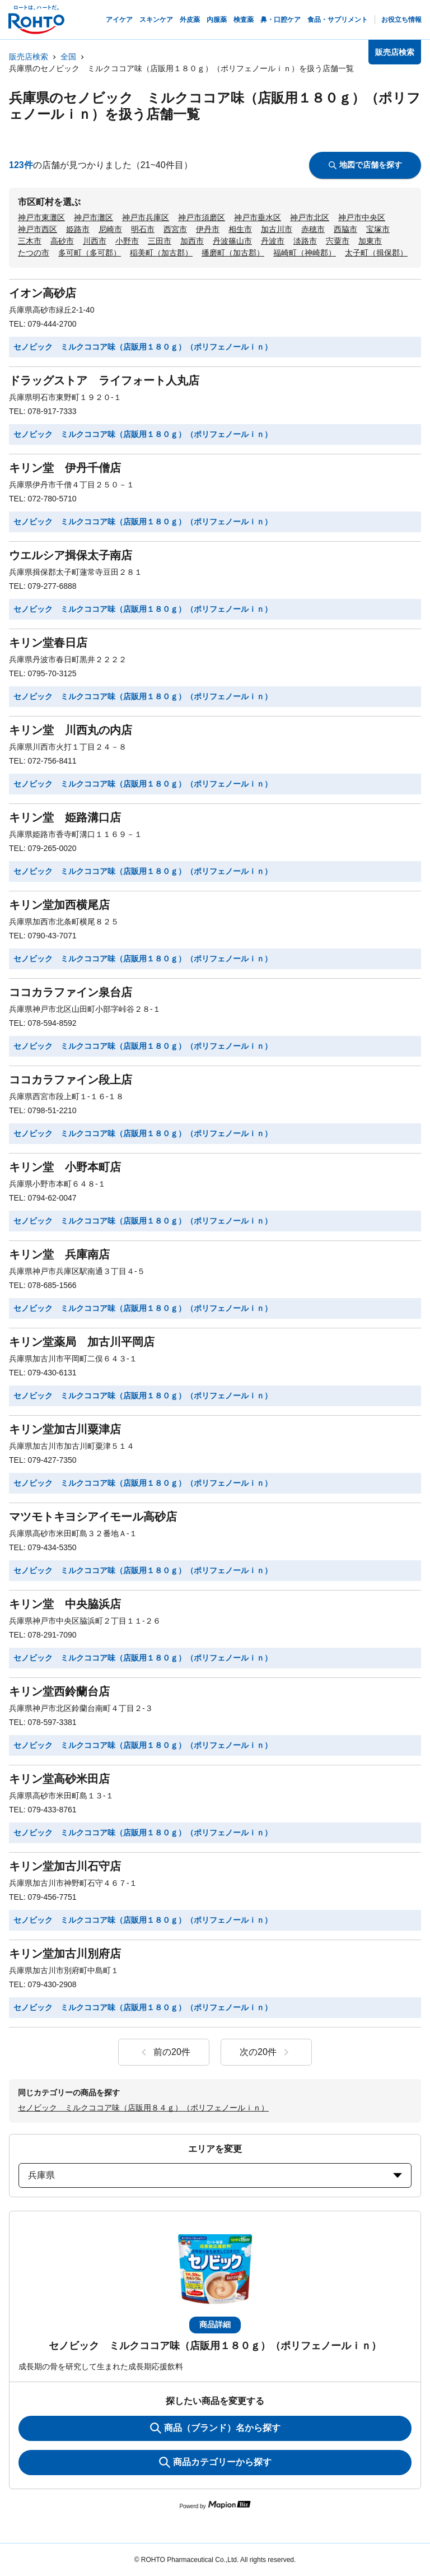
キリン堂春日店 (48, 642)
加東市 (370, 240)
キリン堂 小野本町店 (65, 1167)
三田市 (159, 240)
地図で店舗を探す (365, 164)
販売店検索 (28, 56)
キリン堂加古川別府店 (65, 1953)
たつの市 (33, 252)
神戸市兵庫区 (145, 217)
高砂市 (62, 240)
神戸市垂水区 (257, 217)
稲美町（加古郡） (161, 252)
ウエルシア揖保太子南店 (70, 555)
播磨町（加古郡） (233, 252)
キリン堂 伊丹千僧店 (65, 468)
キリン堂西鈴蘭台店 (59, 1691)
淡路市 (305, 240)
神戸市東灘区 (41, 217)
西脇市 (345, 229)
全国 (68, 56)
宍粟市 (337, 240)
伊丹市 (207, 229)
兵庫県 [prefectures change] (215, 2175)
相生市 (240, 229)
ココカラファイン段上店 (70, 1079)
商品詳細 (215, 2324)
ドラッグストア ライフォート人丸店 (104, 380)
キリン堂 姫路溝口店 (65, 817)
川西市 (94, 240)
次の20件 (266, 2052)
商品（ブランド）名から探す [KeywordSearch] (215, 2428)
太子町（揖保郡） (376, 252)
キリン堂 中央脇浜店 (65, 1604)
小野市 (127, 240)
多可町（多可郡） (89, 252)
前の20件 (163, 2052)
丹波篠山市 (232, 240)
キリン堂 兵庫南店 (59, 1254)
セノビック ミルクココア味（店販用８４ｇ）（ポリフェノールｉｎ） (143, 2107)
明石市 (143, 229)
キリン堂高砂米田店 (59, 1779)
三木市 (29, 240)
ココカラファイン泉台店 (70, 992)
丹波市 (272, 240)
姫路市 (78, 229)
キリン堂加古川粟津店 (65, 1429)
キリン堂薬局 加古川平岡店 (82, 1342)
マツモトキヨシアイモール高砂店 (93, 1516)
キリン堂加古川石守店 (65, 1866)
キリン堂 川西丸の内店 (70, 730)
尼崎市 (110, 229)
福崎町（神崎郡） (304, 252)
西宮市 (175, 229)
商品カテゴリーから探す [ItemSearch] (215, 2462)
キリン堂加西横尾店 (59, 905)
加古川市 (276, 229)
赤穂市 (313, 229)
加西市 (192, 240)
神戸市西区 (37, 229)
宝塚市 (378, 229)
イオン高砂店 (42, 293)
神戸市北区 (309, 217)
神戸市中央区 (361, 217)
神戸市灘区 (93, 217)
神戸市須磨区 (201, 217)
